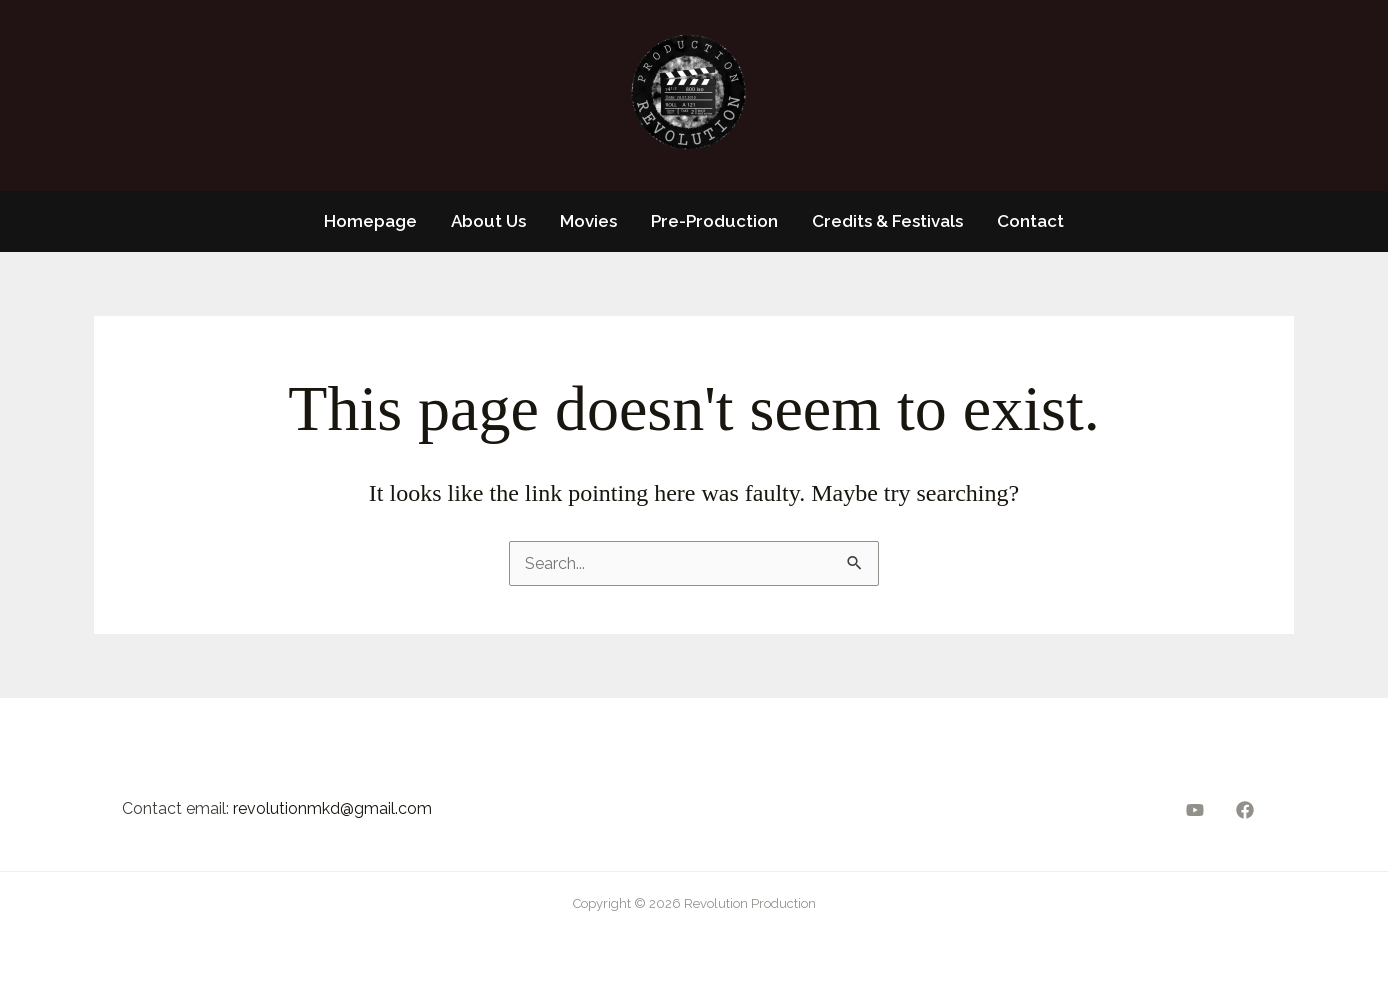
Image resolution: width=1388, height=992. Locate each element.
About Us (488, 221)
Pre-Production (714, 221)
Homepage (370, 221)
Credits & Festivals (887, 221)
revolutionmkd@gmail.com (332, 808)
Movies (588, 221)
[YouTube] (1195, 810)
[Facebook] (1245, 810)
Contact (1030, 221)
